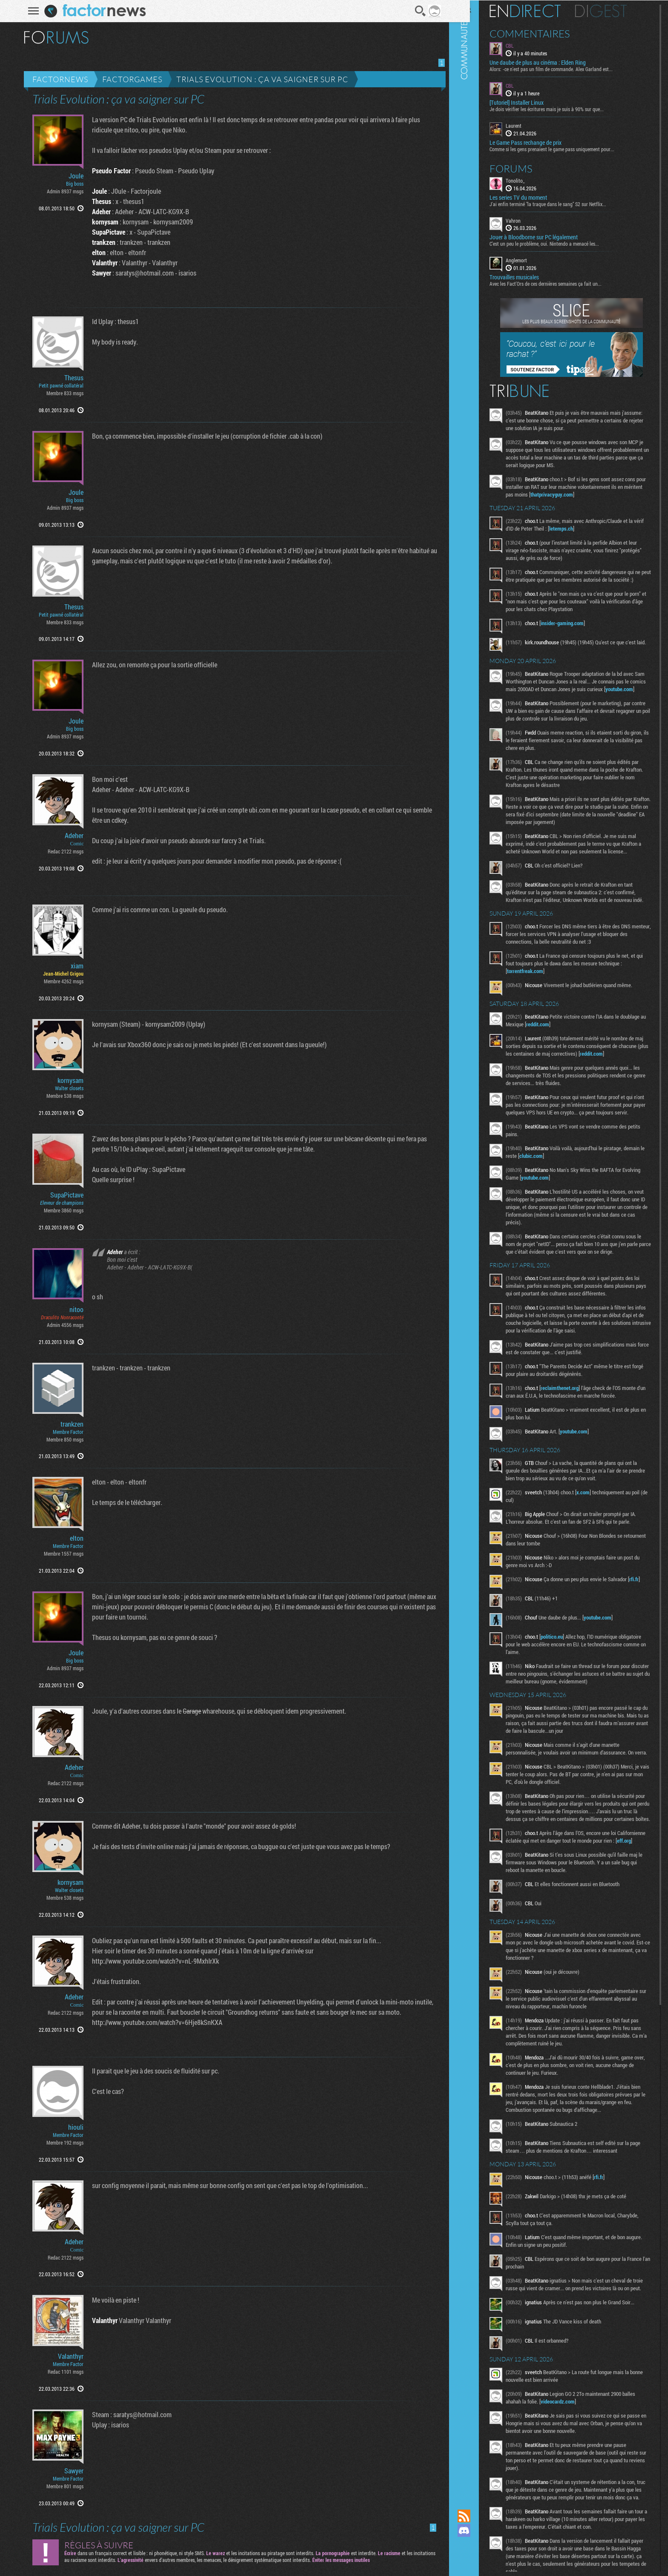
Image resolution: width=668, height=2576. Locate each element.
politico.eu (566, 1695)
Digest (615, 10)
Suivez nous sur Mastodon (478, 2545)
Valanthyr (68, 2356)
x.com (597, 1548)
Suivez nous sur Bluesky (478, 2559)
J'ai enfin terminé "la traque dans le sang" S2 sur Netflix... (562, 203)
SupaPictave (64, 1195)
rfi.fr (526, 1642)
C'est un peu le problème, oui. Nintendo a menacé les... (558, 243)
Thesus (71, 378)
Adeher (71, 835)
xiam (74, 966)
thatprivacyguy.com (585, 494)
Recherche (417, 11)
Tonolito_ (529, 179)
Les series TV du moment (532, 196)
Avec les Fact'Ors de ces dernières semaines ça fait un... (560, 283)
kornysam (68, 1080)
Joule (73, 176)
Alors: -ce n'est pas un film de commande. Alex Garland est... (565, 68)
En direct (539, 10)
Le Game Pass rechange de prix (540, 141)
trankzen (69, 1424)
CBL (524, 45)
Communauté (478, 1246)
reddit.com (578, 1057)
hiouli (73, 2127)
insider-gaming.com (576, 630)
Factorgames (129, 79)
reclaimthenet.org (574, 1443)
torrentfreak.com (539, 1004)
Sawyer (71, 2471)
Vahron (527, 219)
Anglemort (530, 259)
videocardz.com (572, 2498)
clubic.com (567, 1196)
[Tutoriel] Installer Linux (531, 102)
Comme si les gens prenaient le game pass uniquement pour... (566, 148)
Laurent (528, 125)
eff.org (540, 1922)
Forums (525, 167)
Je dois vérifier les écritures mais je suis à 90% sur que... (561, 108)
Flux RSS (478, 2516)
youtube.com (535, 706)
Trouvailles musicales (528, 276)
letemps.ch (587, 528)
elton (74, 1538)
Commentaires (544, 33)
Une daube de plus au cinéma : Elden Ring (552, 62)
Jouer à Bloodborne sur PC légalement (548, 236)
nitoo (73, 1309)
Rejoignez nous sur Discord (478, 2530)
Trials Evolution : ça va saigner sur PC (259, 79)
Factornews (57, 79)
